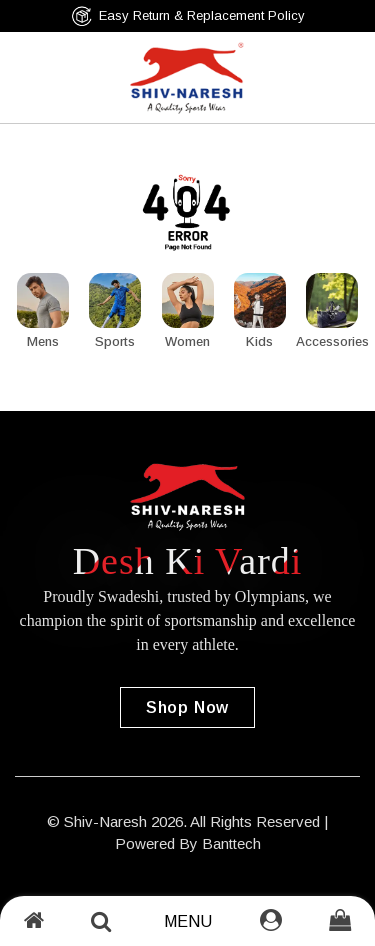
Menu (188, 921)
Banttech (231, 843)
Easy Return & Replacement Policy (188, 16)
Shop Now (187, 707)
